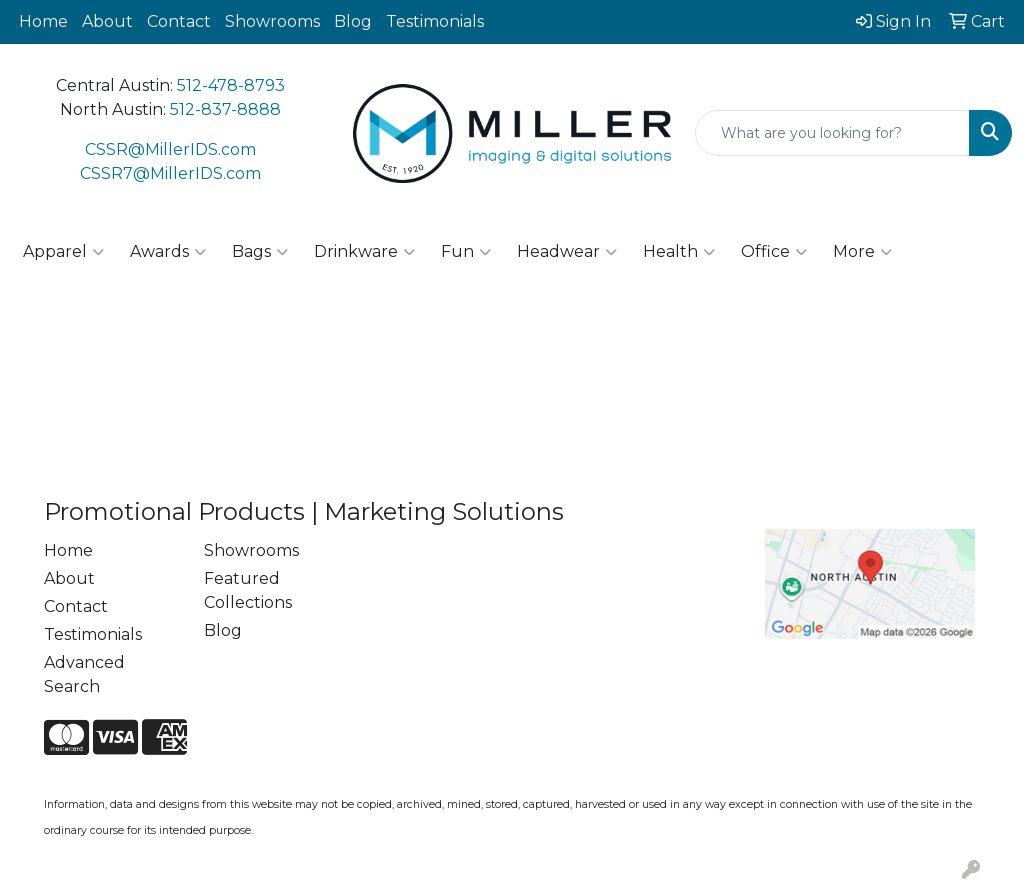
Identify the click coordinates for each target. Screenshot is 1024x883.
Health (679, 252)
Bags (260, 252)
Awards (168, 252)
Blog (353, 21)
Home (43, 21)
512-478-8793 (231, 85)
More (862, 252)
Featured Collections (248, 590)
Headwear (567, 252)
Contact (179, 21)
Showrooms (272, 21)
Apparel (63, 252)
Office (774, 252)
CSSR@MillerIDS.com (170, 149)
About (107, 21)
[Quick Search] (832, 133)
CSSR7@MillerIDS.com (170, 173)
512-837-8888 (225, 109)
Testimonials (435, 21)
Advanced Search (84, 674)
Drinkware (364, 252)
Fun (466, 252)
